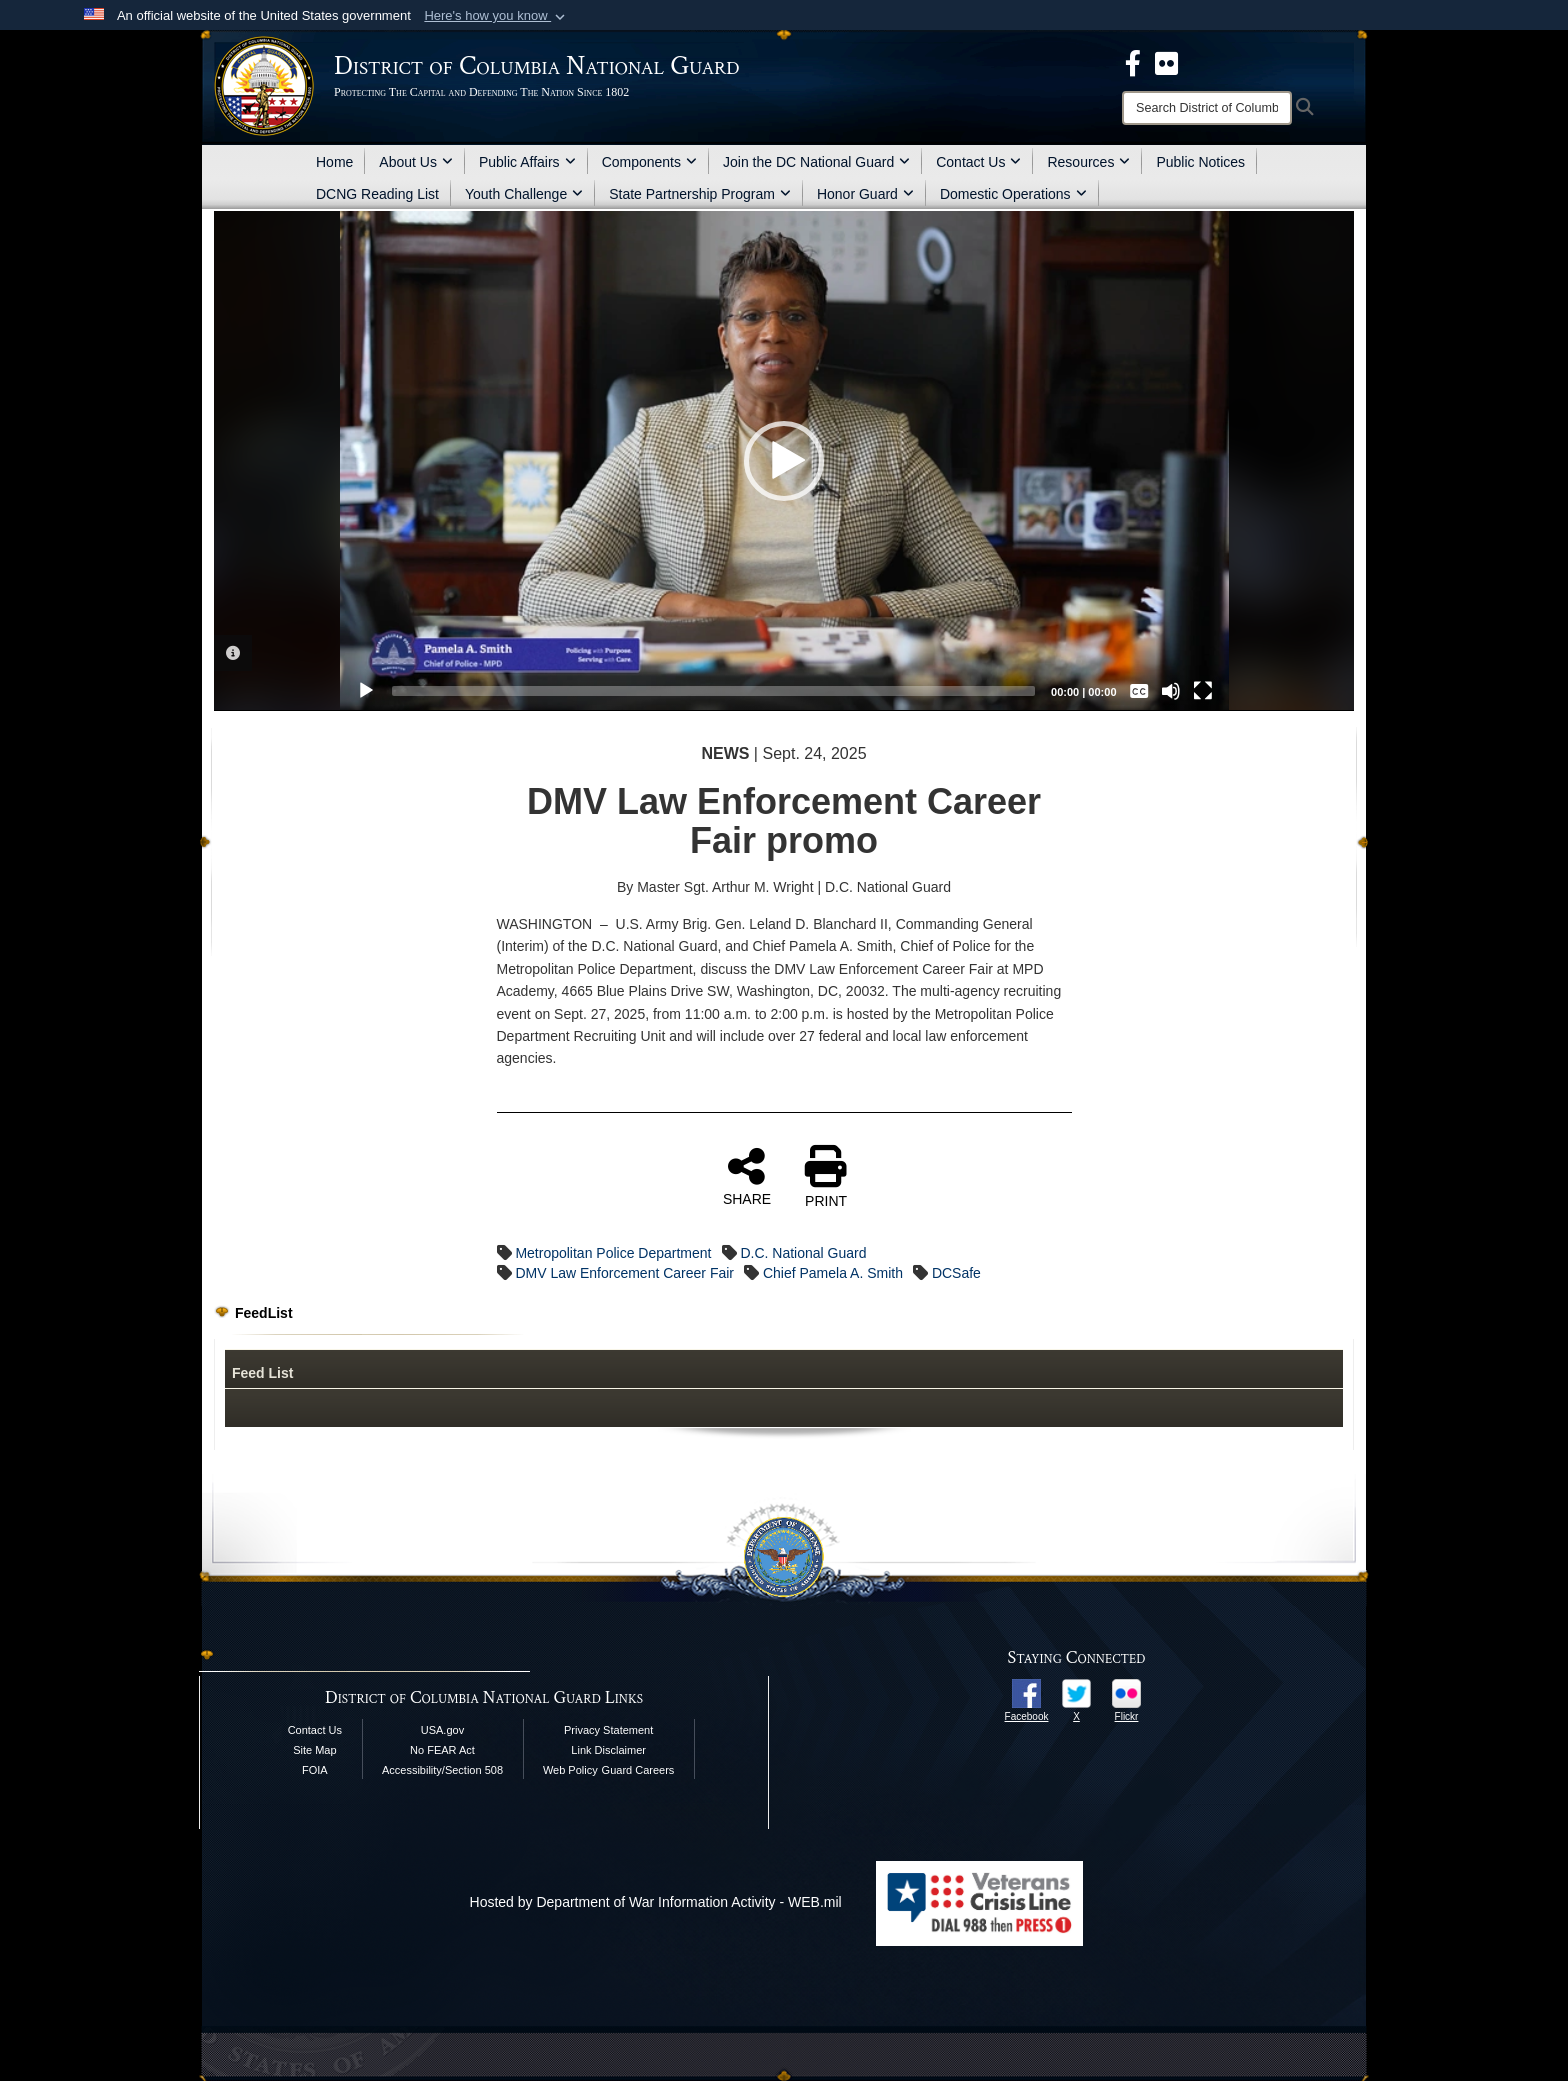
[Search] (1207, 108)
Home (334, 162)
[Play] (366, 691)
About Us (416, 162)
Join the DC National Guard (816, 162)
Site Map (314, 1750)
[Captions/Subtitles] (1139, 691)
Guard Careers (638, 1770)
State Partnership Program (700, 194)
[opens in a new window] (1026, 1692)
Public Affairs (527, 162)
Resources (1088, 162)
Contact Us (978, 162)
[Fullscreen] (1203, 691)
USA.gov (442, 1730)
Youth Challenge (524, 194)
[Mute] (1171, 691)
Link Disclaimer (608, 1750)
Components (649, 162)
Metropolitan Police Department (613, 1253)
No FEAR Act (442, 1750)
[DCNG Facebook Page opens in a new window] (1133, 62)
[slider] (714, 691)
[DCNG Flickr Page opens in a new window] (1166, 62)
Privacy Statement (608, 1730)
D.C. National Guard (803, 1253)
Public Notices (1200, 162)
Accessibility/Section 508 (442, 1770)
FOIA (315, 1770)
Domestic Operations (1013, 194)
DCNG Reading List (377, 194)
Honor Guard (865, 194)
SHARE (747, 1176)
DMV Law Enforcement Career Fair (624, 1273)
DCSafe (956, 1273)
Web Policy (570, 1770)
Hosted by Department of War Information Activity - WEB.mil (656, 1902)
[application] (784, 461)
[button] (496, 16)
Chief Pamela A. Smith (833, 1273)
